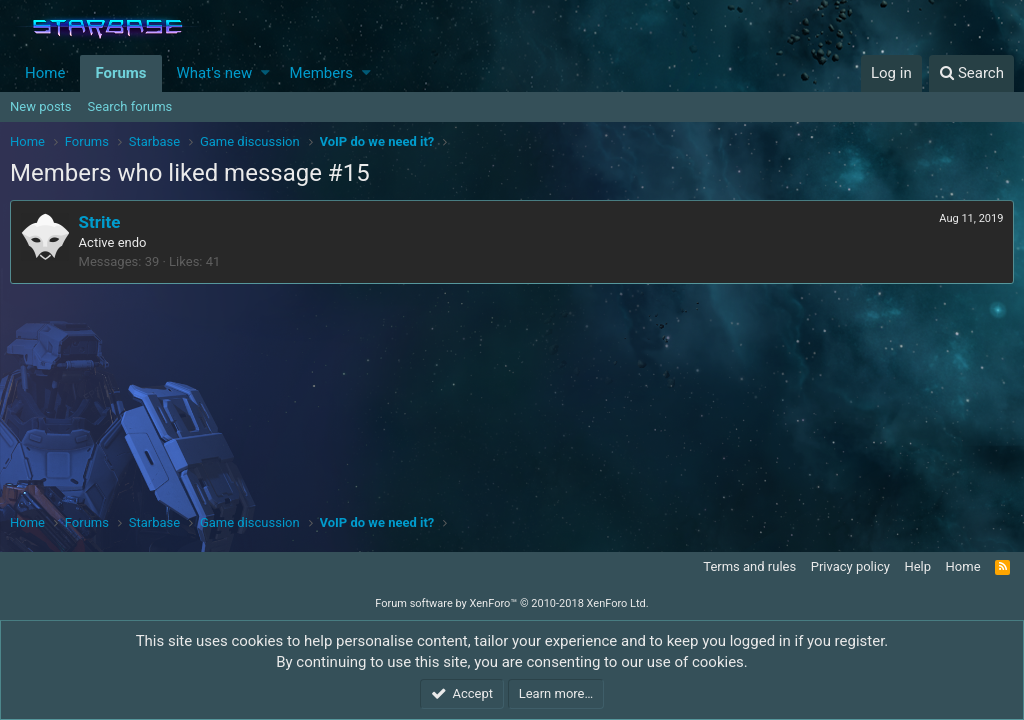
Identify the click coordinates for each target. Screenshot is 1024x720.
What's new (215, 73)
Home (45, 73)
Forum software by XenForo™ (511, 603)
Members (321, 73)
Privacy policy (850, 566)
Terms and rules (749, 566)
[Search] (971, 73)
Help (917, 566)
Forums (120, 73)
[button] (265, 73)
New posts (41, 106)
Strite (100, 222)
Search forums (130, 106)
